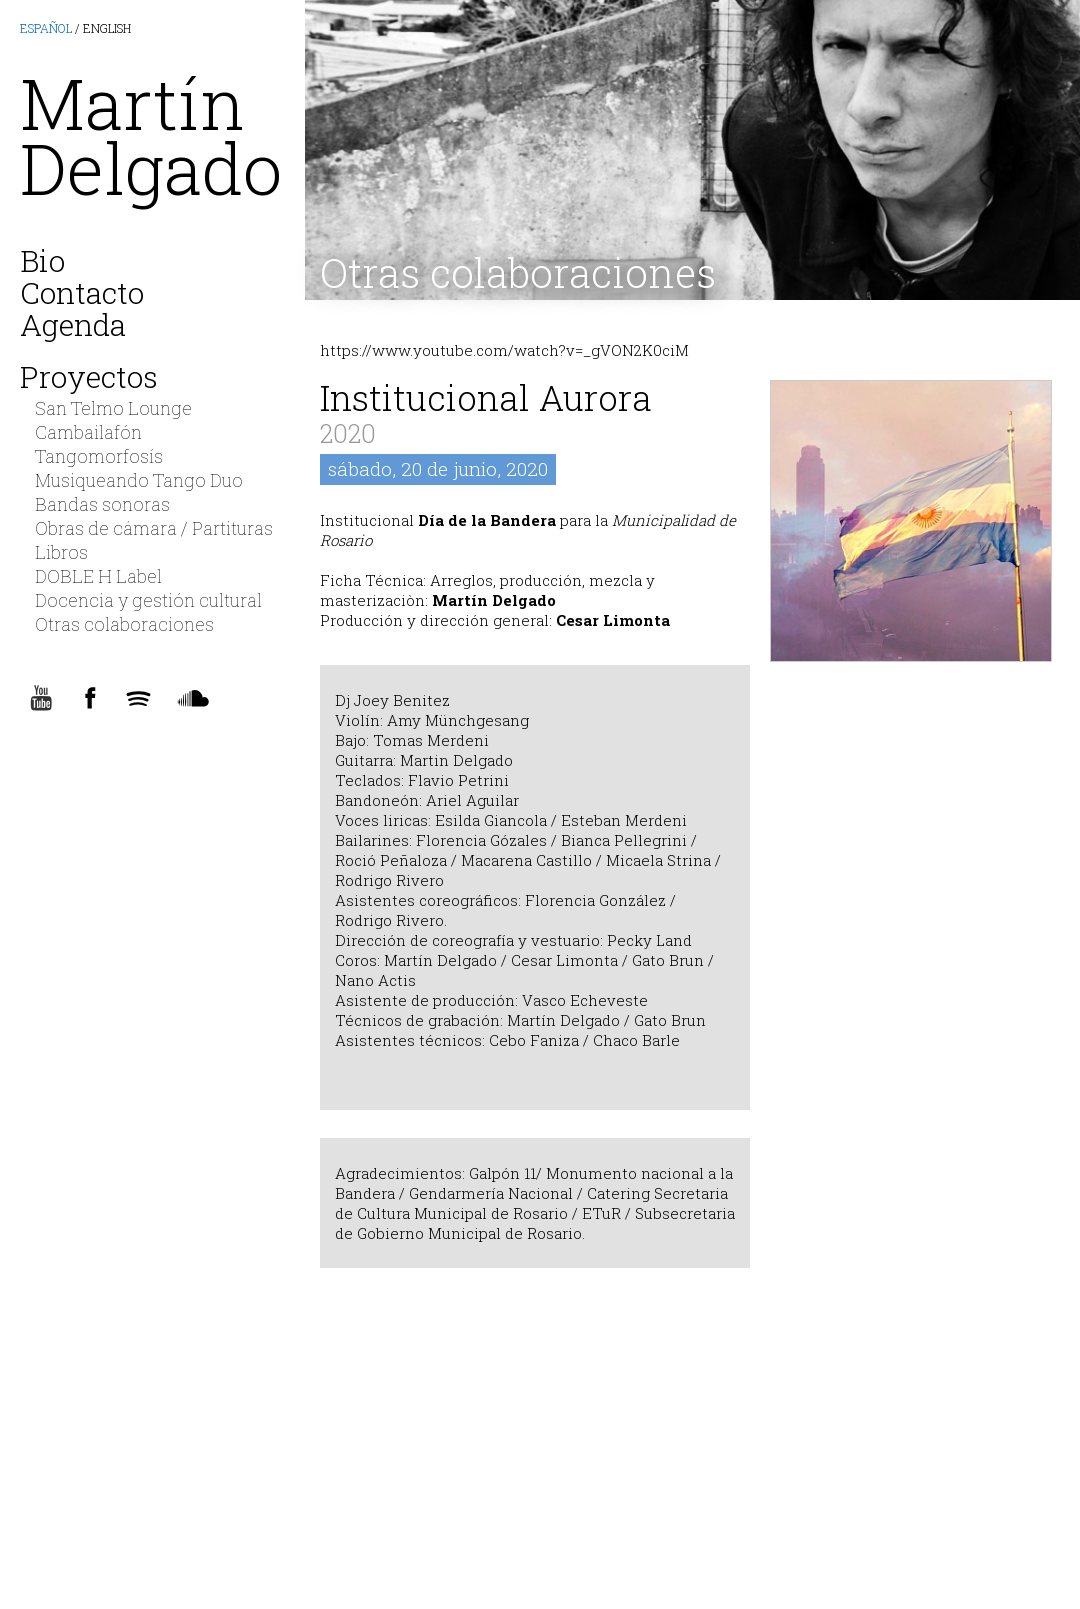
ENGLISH (107, 28)
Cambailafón (88, 432)
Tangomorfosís (99, 456)
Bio (42, 257)
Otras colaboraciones (518, 272)
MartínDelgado (151, 135)
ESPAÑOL (46, 28)
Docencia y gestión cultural (148, 600)
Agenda (73, 321)
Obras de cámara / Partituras (154, 528)
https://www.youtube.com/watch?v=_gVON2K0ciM (504, 350)
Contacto (82, 289)
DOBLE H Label (98, 576)
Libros (61, 552)
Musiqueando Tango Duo (139, 480)
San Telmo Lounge (113, 408)
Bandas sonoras (102, 504)
